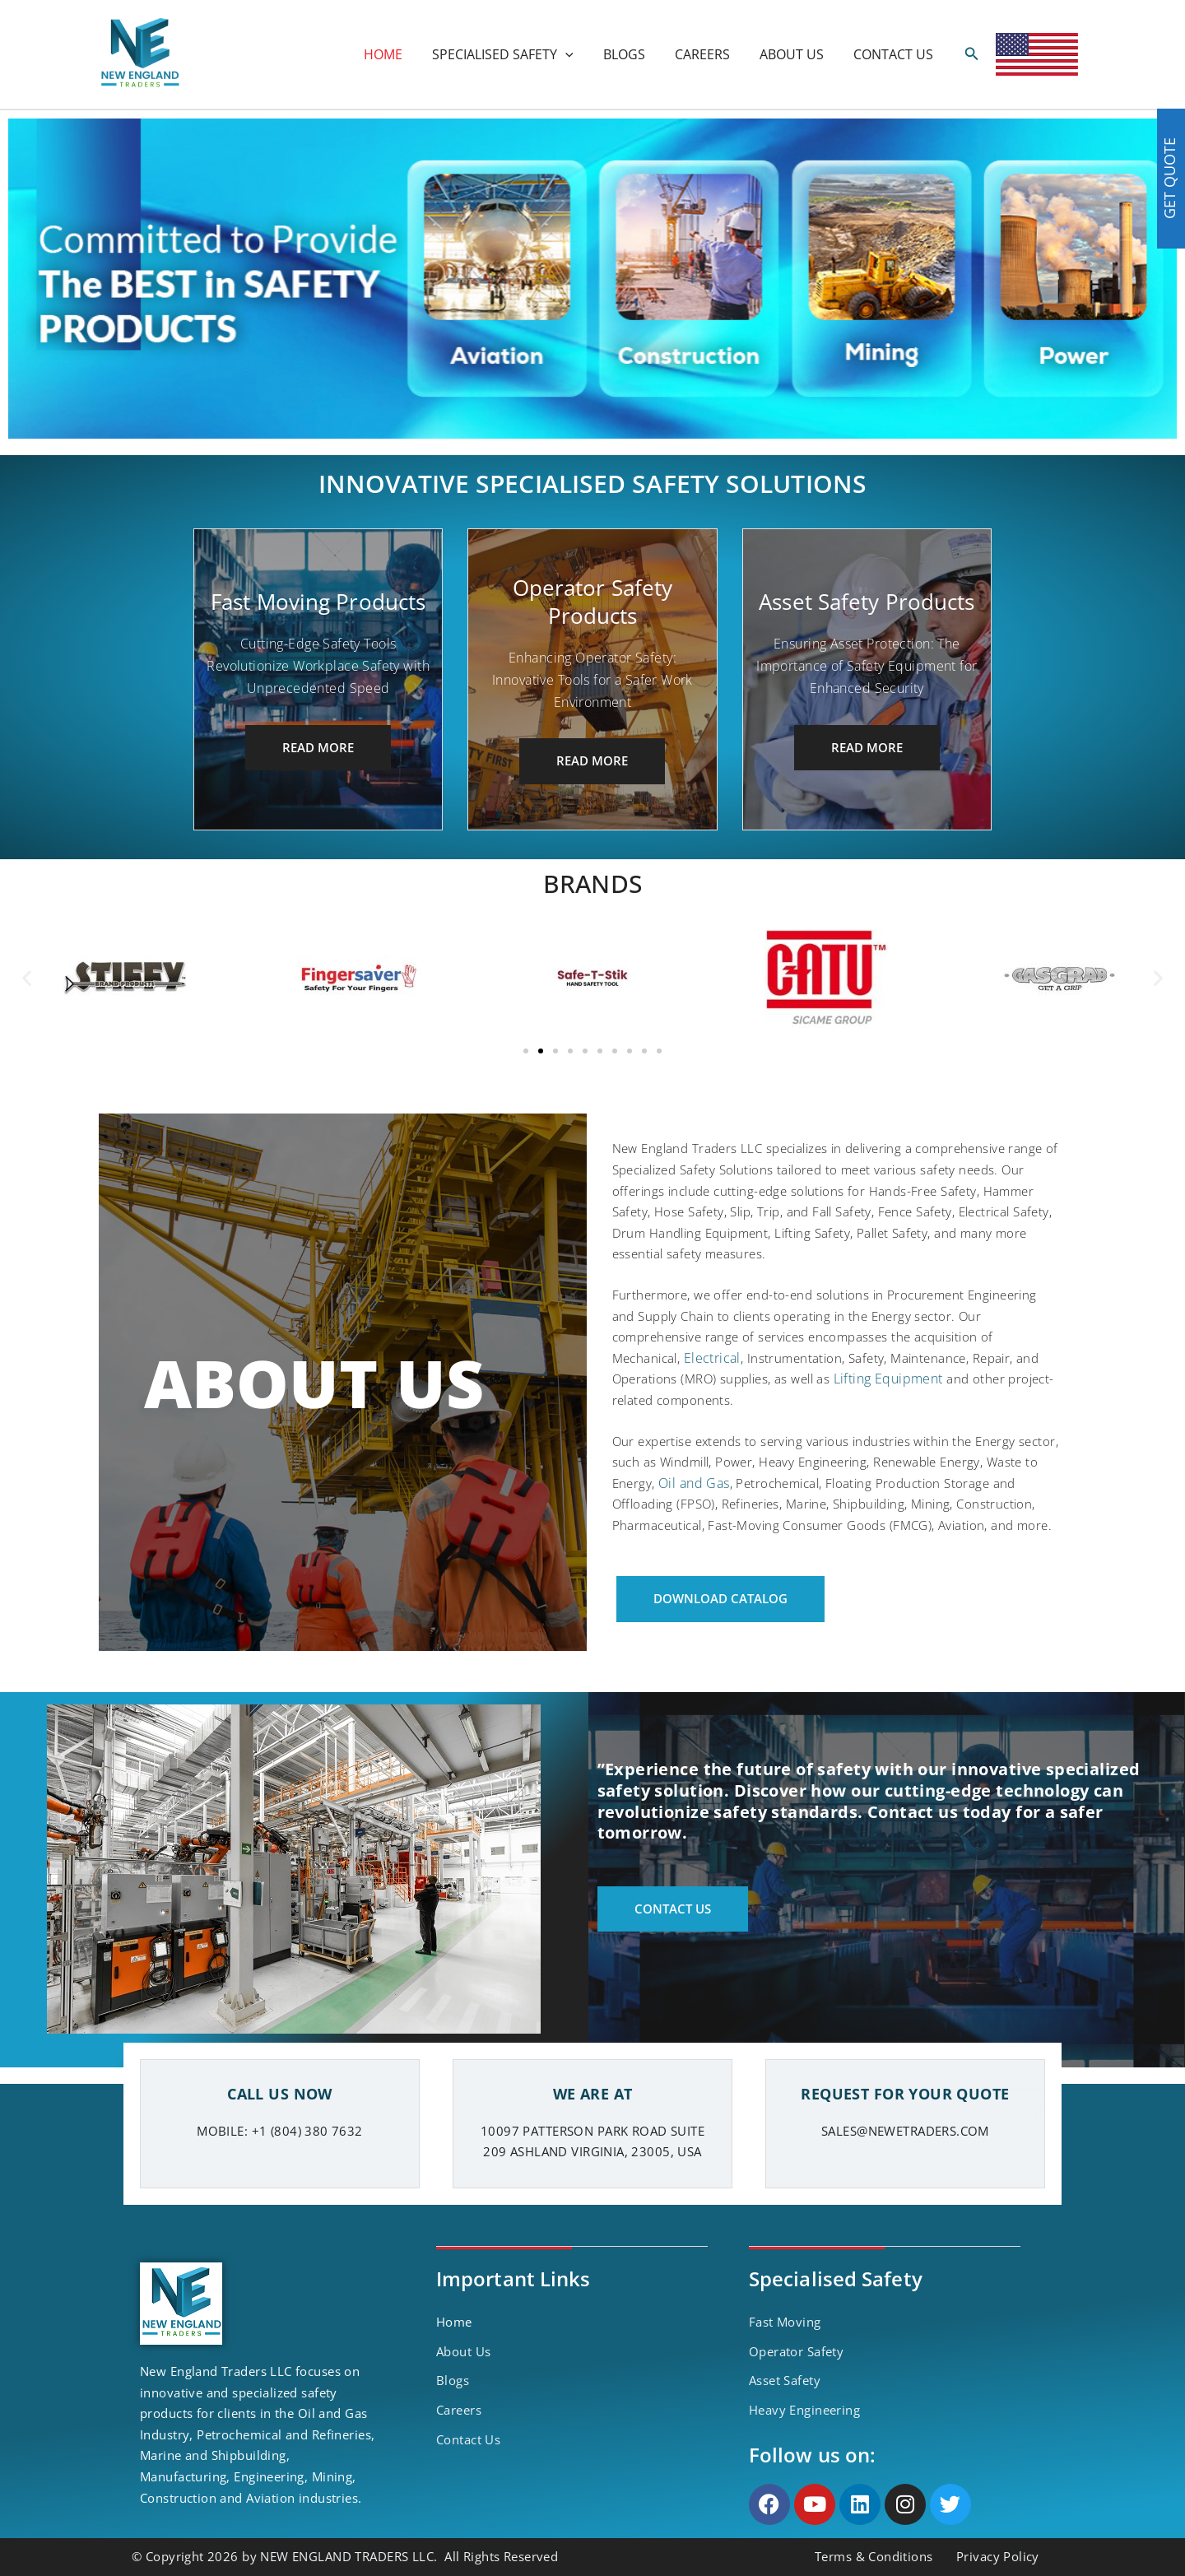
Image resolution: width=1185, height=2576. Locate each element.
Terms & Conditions (874, 2556)
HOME (401, 54)
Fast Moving (785, 2321)
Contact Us (468, 2439)
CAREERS (710, 54)
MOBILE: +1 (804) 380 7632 (280, 2131)
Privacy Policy (997, 2556)
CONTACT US (895, 54)
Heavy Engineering (804, 2410)
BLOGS (636, 54)
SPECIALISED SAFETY (517, 54)
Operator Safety (796, 2351)
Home (454, 2321)
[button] (26, 978)
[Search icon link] (971, 54)
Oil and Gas (694, 1483)
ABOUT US (796, 54)
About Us (463, 2351)
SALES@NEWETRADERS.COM (905, 2131)
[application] (580, 54)
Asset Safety (784, 2380)
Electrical (712, 1358)
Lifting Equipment (888, 1378)
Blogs (452, 2380)
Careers (458, 2410)
